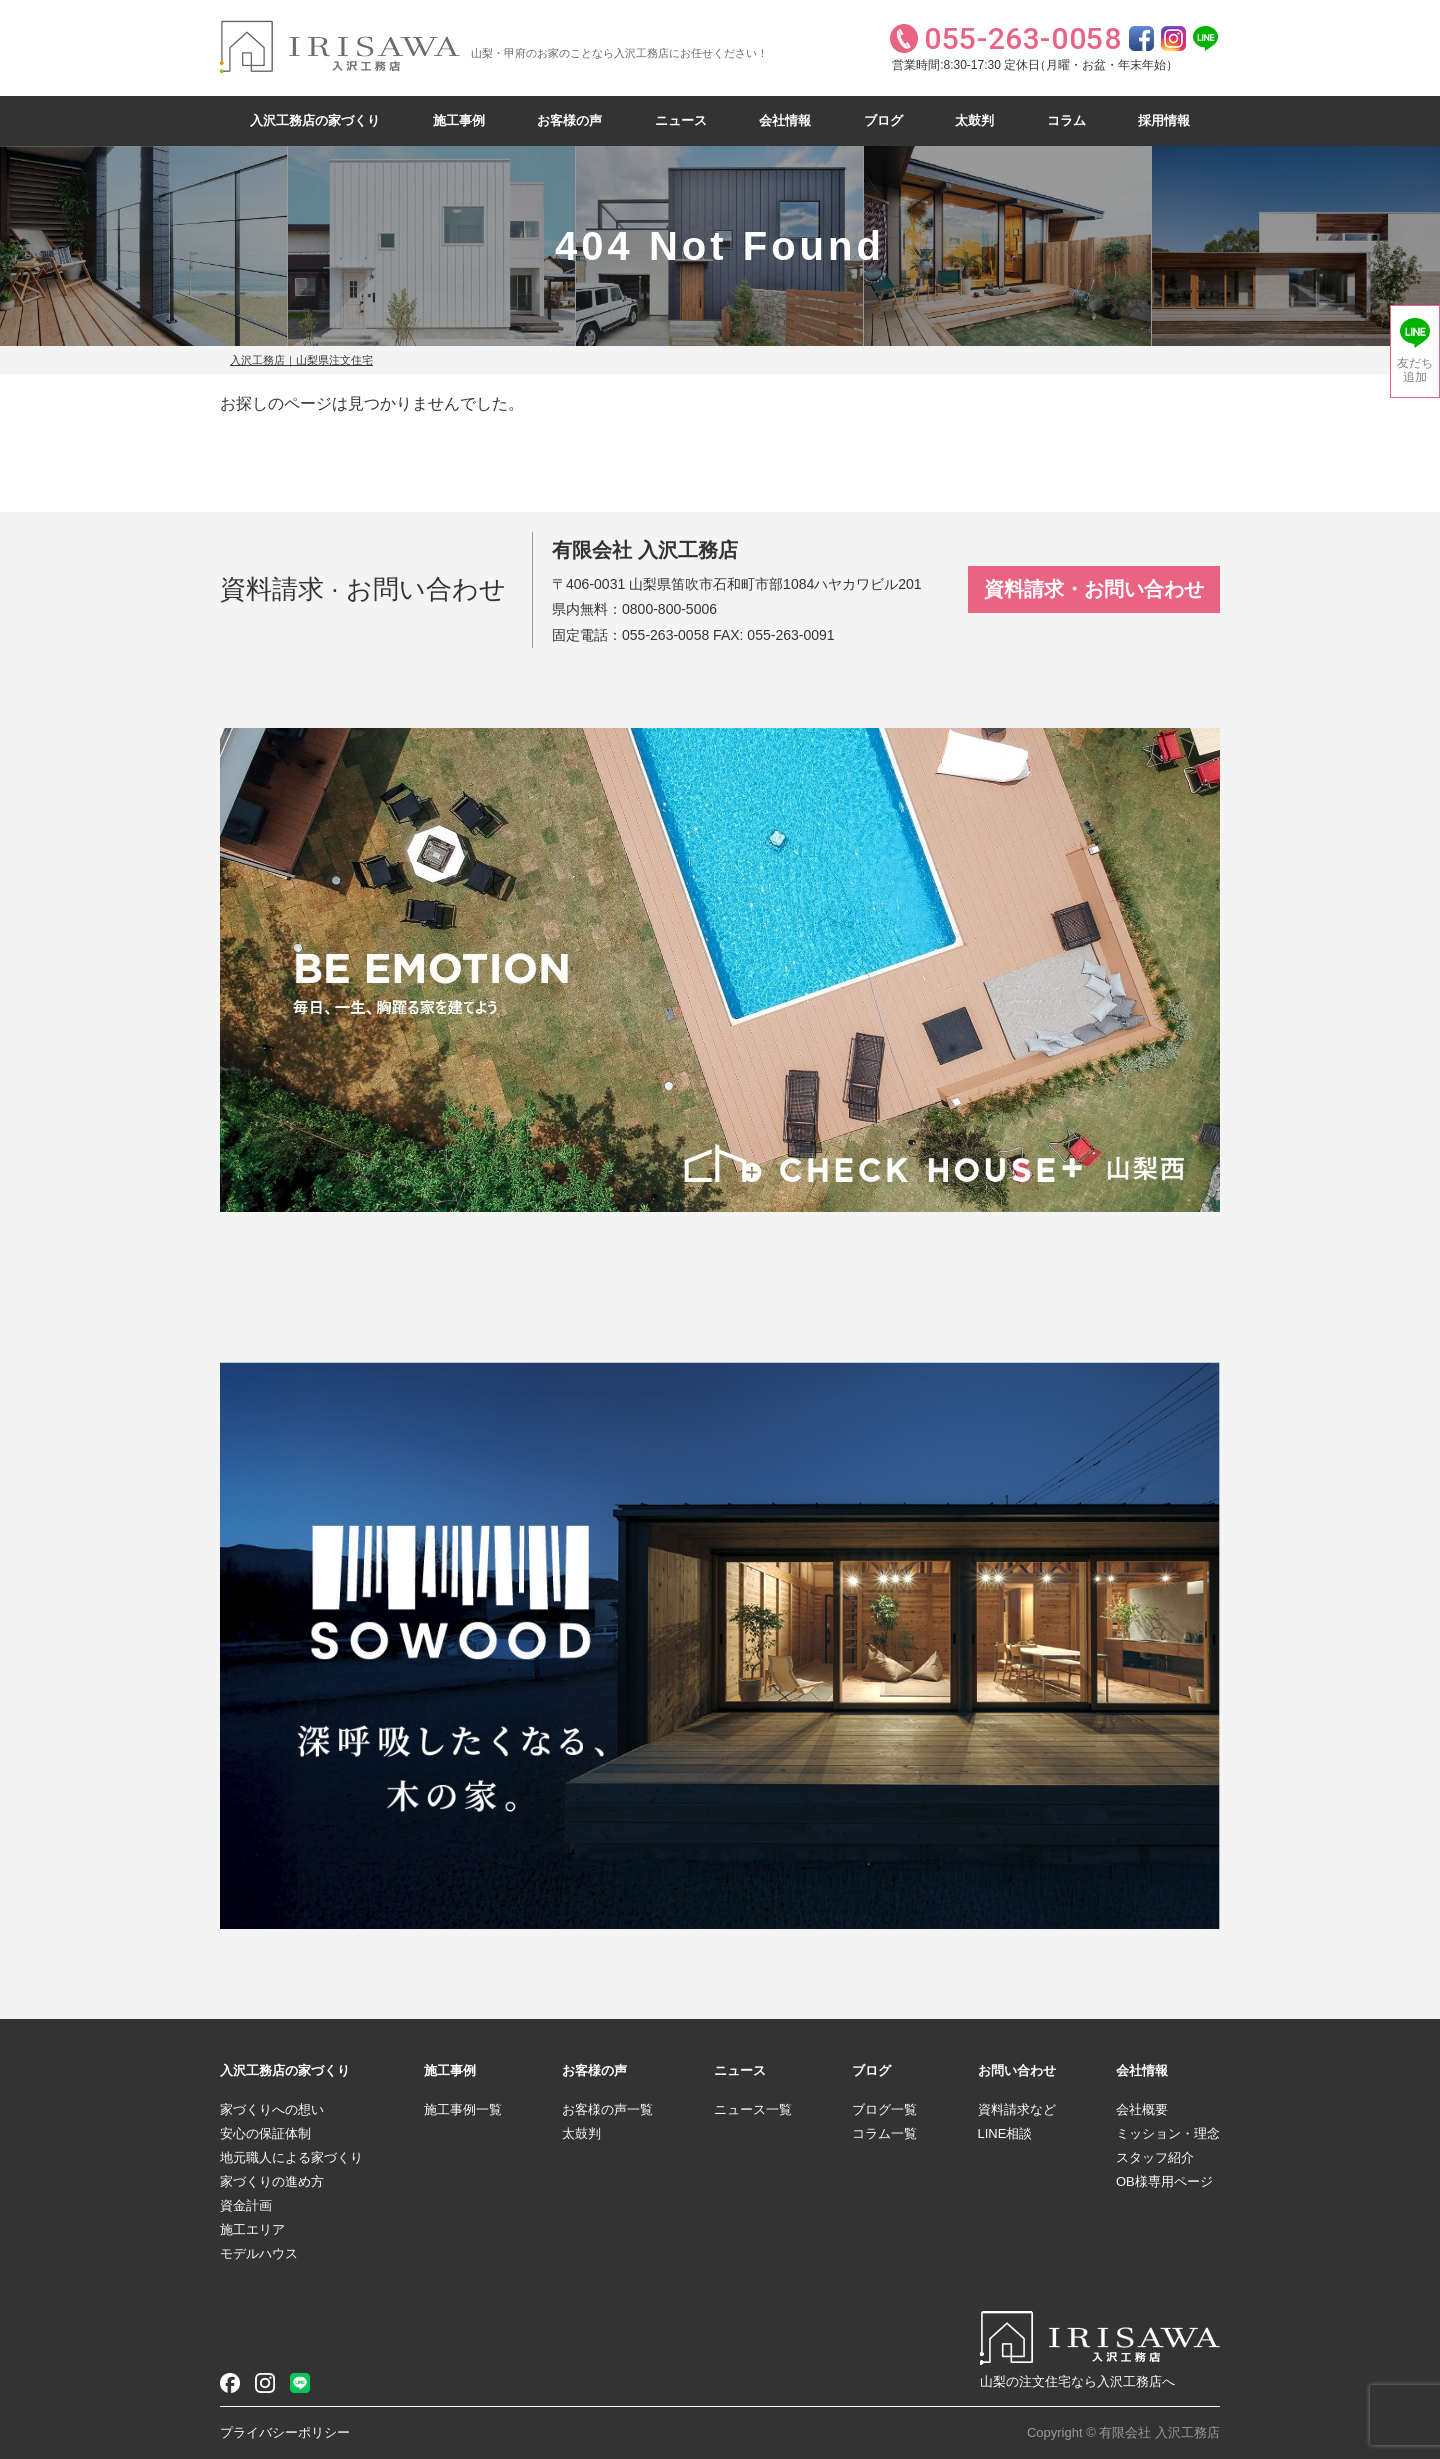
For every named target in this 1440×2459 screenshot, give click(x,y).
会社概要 (1142, 2109)
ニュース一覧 (753, 2109)
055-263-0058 (665, 635)
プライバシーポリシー (285, 2432)
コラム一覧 (884, 2133)
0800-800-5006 (669, 609)
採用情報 (1164, 120)
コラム (1066, 120)
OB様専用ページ (1164, 2181)
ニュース (681, 120)
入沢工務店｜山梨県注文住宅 (301, 360)
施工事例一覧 (463, 2109)
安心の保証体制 (265, 2133)
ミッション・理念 (1168, 2133)
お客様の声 (569, 120)
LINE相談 (1005, 2133)
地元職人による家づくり (291, 2157)
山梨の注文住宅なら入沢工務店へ (1077, 2381)
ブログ (883, 120)
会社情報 (785, 120)
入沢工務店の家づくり (315, 120)
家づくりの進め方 (272, 2181)
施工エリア (252, 2229)
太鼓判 (974, 120)
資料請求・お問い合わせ (1094, 589)
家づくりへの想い (272, 2109)
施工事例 (459, 120)
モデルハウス (259, 2253)
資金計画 (246, 2205)
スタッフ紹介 (1155, 2157)
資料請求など (1017, 2109)
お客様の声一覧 (607, 2109)
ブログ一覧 (884, 2109)
